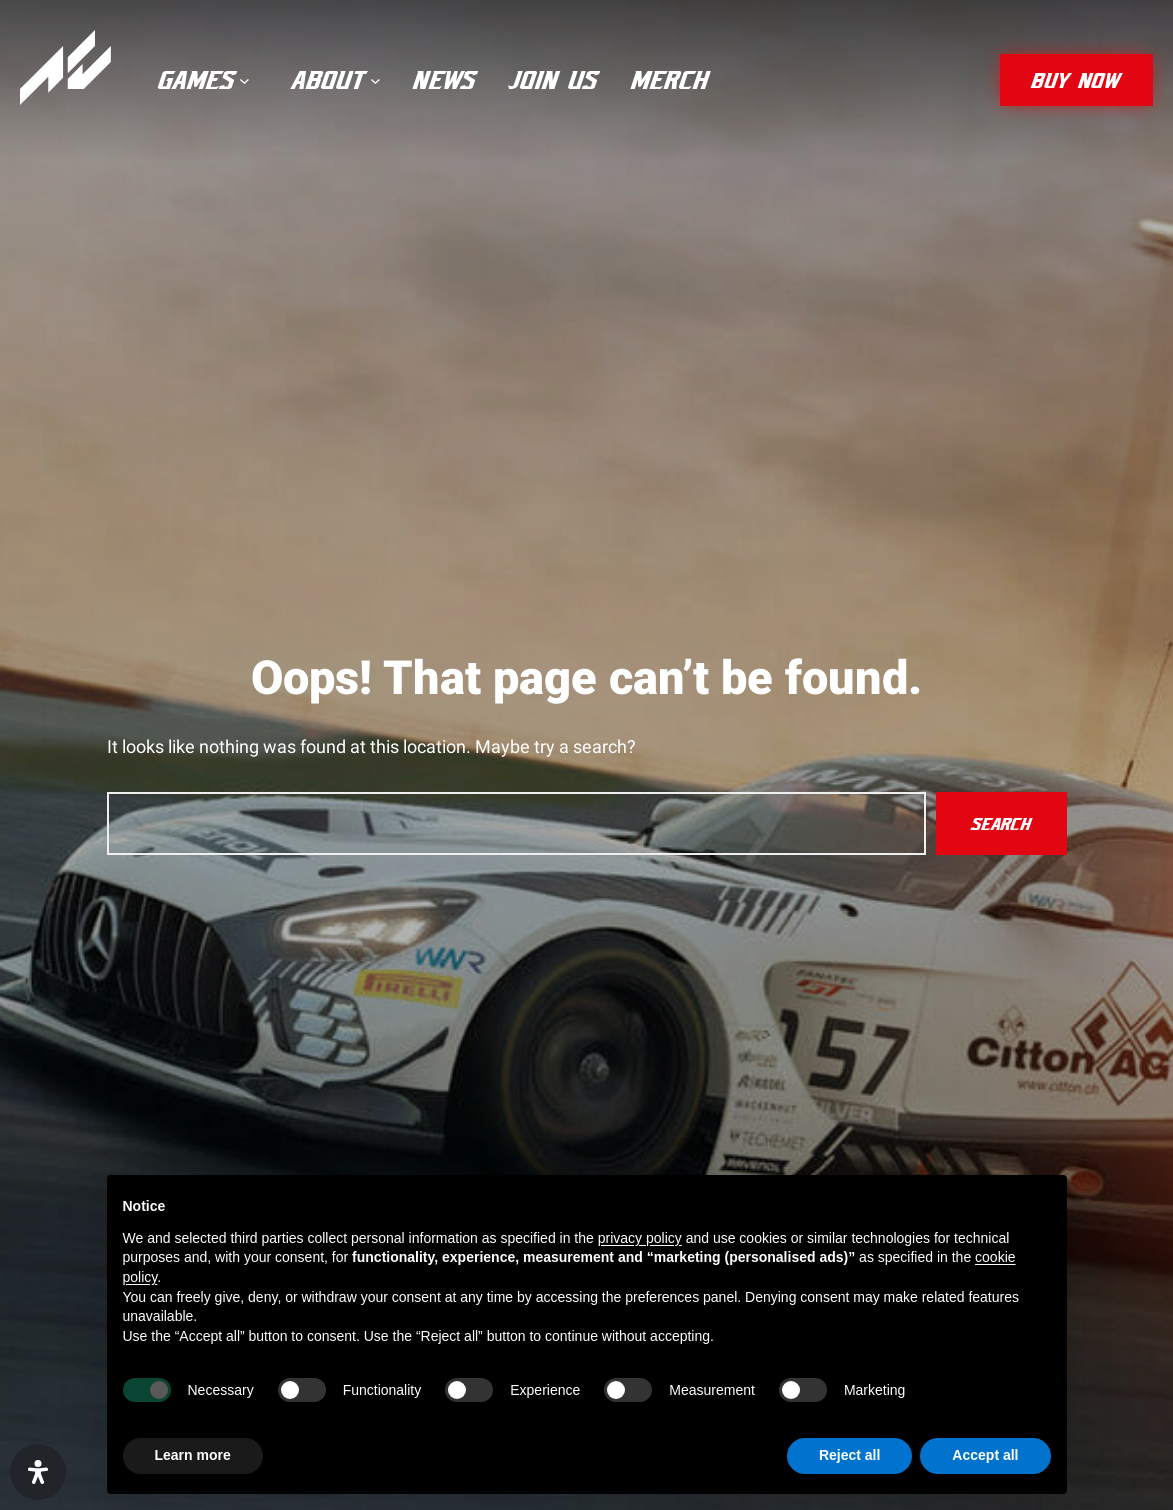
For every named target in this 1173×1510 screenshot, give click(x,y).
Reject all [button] (849, 1455)
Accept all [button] (985, 1455)
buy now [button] (1076, 79)
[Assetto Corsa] (65, 67)
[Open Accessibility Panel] (38, 1472)
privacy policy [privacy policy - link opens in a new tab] (640, 1238)
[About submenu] (375, 80)
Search (1001, 823)
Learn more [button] (193, 1455)
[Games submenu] (244, 80)
